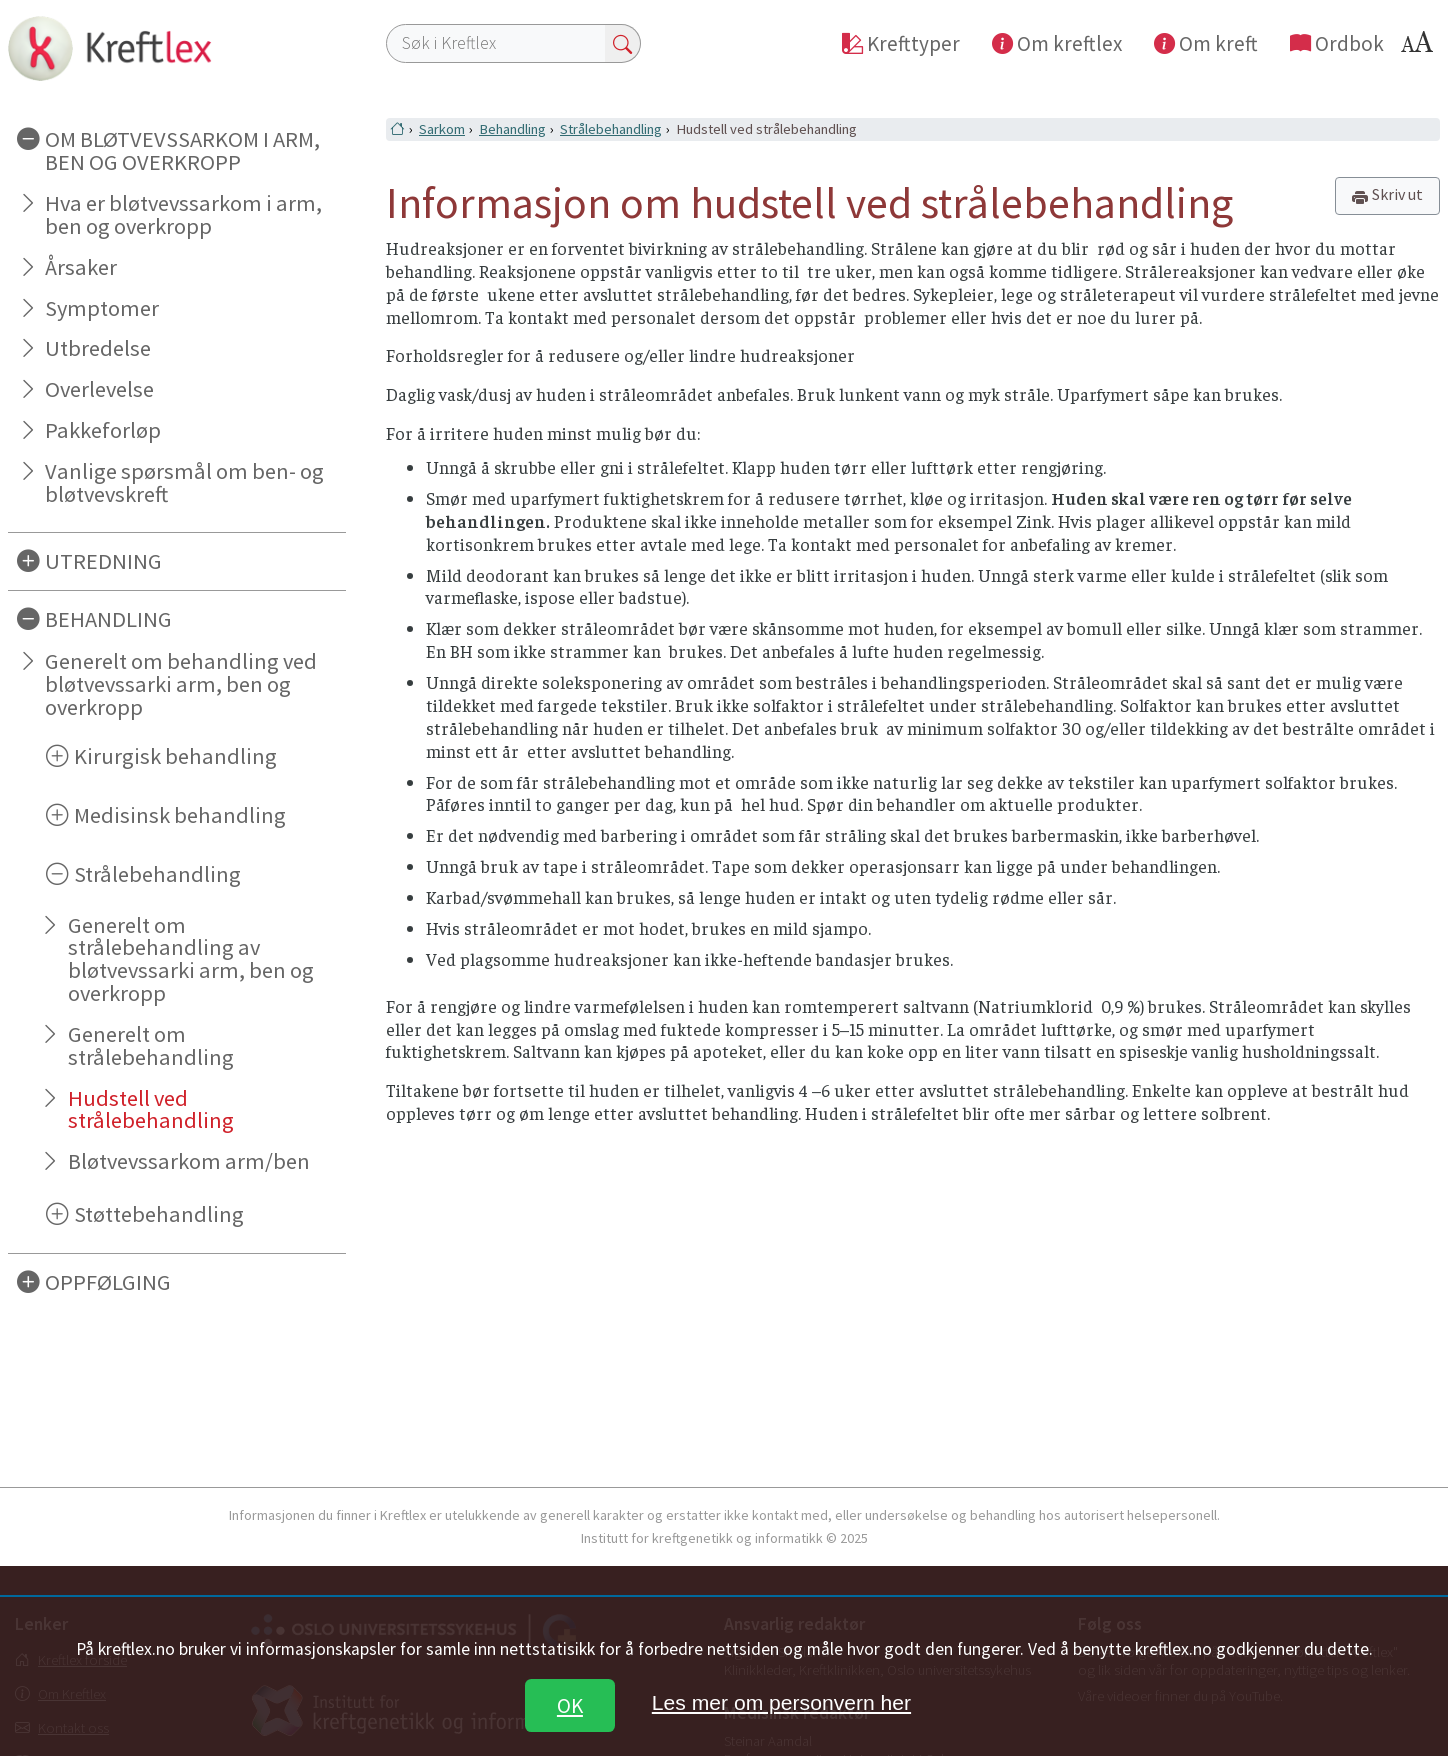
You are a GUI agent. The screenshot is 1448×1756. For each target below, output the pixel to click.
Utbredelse (98, 348)
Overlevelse (99, 389)
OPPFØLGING (108, 1282)
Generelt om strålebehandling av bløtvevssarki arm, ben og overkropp (191, 959)
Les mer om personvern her (781, 1702)
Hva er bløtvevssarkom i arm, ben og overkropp (183, 214)
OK (570, 1705)
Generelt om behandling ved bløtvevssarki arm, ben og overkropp (181, 684)
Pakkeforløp (103, 430)
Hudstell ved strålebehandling (151, 1109)
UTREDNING (103, 561)
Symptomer (102, 308)
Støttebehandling (159, 1214)
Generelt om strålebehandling (151, 1045)
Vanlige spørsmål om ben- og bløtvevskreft (184, 482)
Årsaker (81, 267)
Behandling (512, 129)
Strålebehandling (157, 874)
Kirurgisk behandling (175, 756)
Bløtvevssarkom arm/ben (189, 1161)
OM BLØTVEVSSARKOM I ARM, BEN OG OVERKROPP (182, 150)
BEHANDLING (108, 619)
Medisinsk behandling (180, 815)
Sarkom (442, 129)
